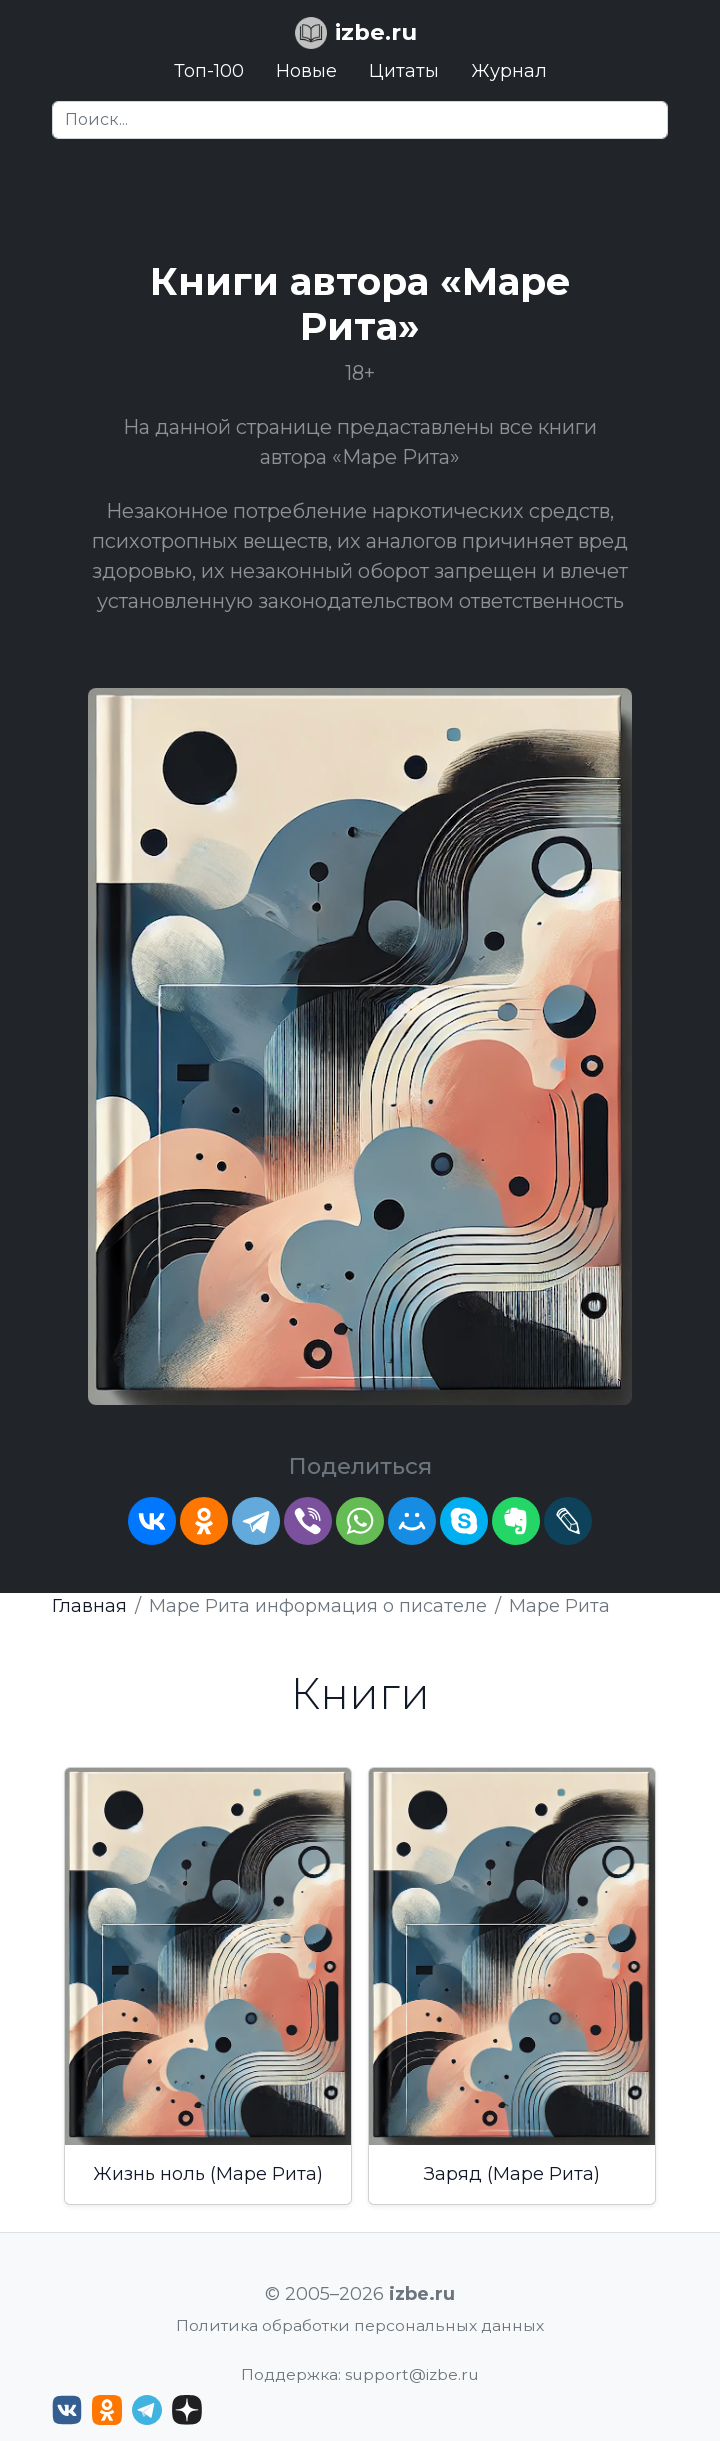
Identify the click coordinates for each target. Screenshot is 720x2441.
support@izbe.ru (412, 2374)
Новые (306, 71)
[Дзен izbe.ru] (187, 2410)
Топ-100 (209, 71)
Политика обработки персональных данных (360, 2325)
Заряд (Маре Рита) (512, 2174)
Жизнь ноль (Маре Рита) (208, 2174)
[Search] (360, 120)
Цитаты (404, 71)
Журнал (509, 71)
